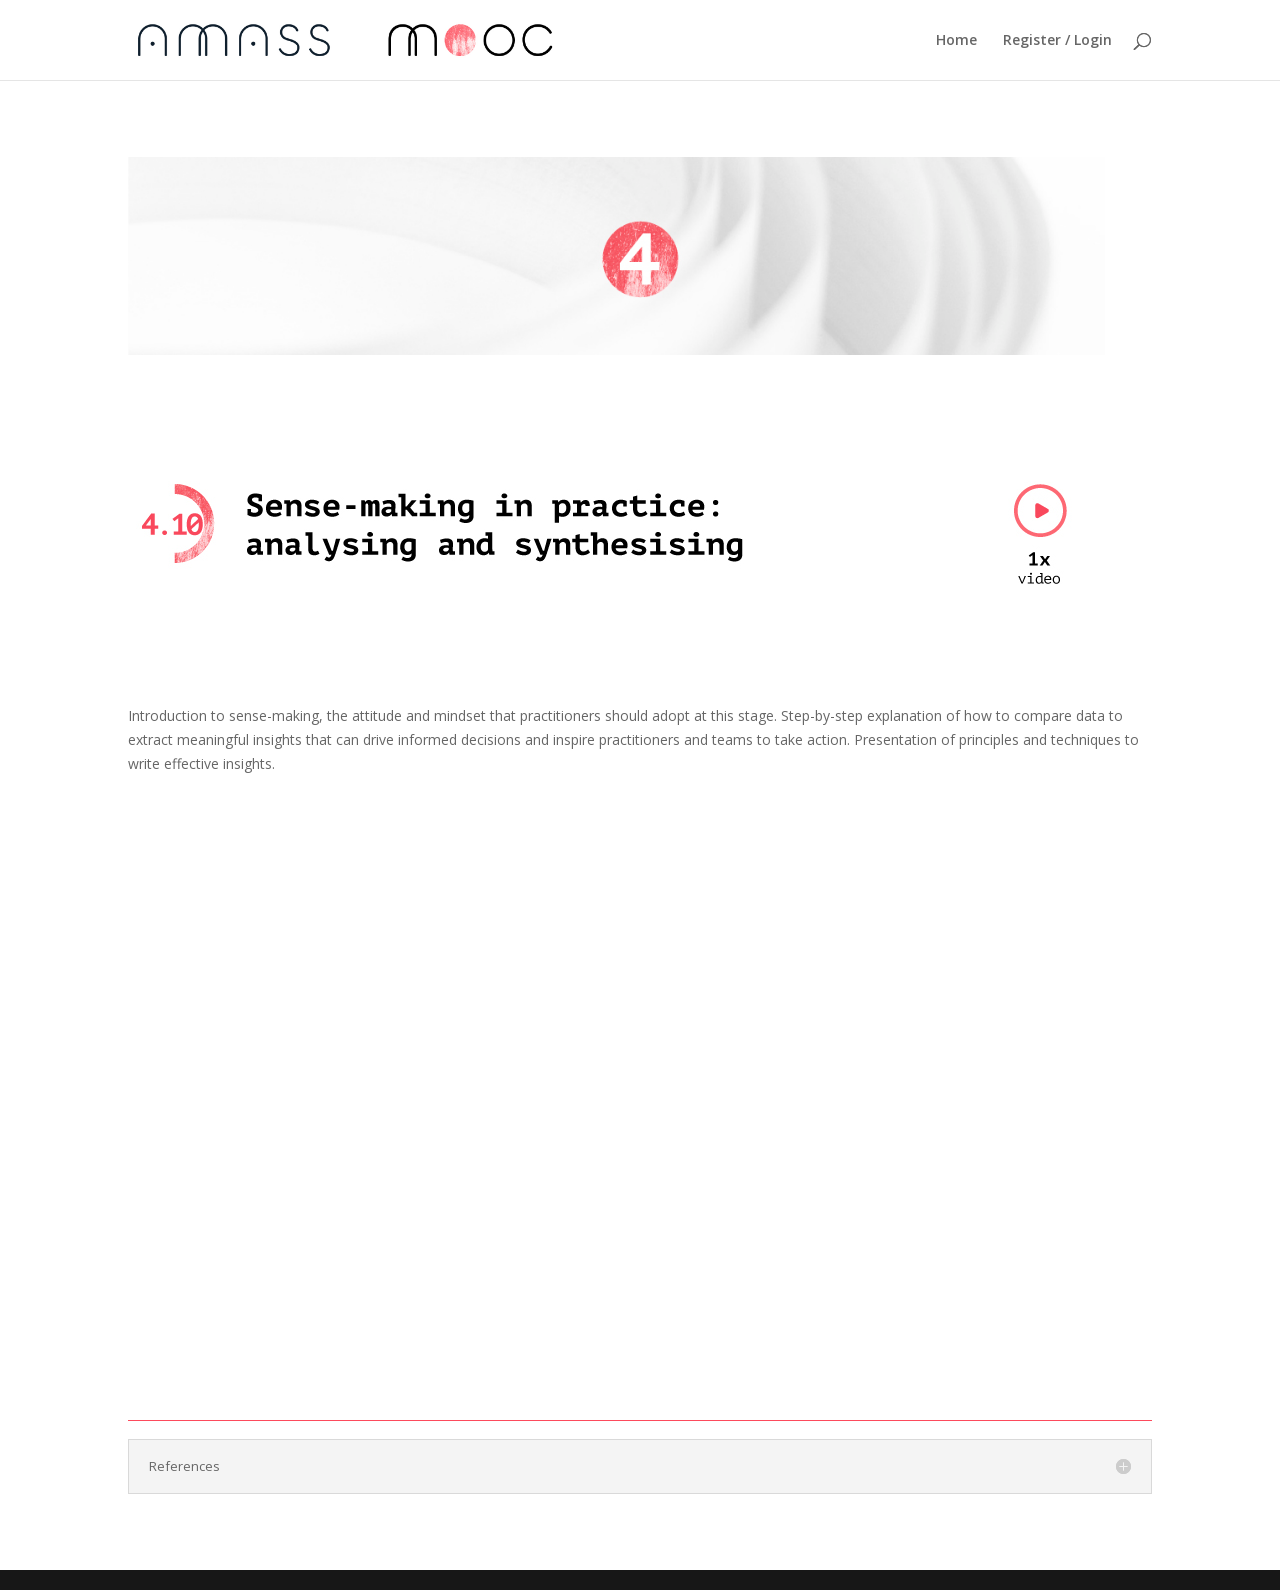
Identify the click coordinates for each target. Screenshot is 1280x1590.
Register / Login (1057, 41)
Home (956, 41)
